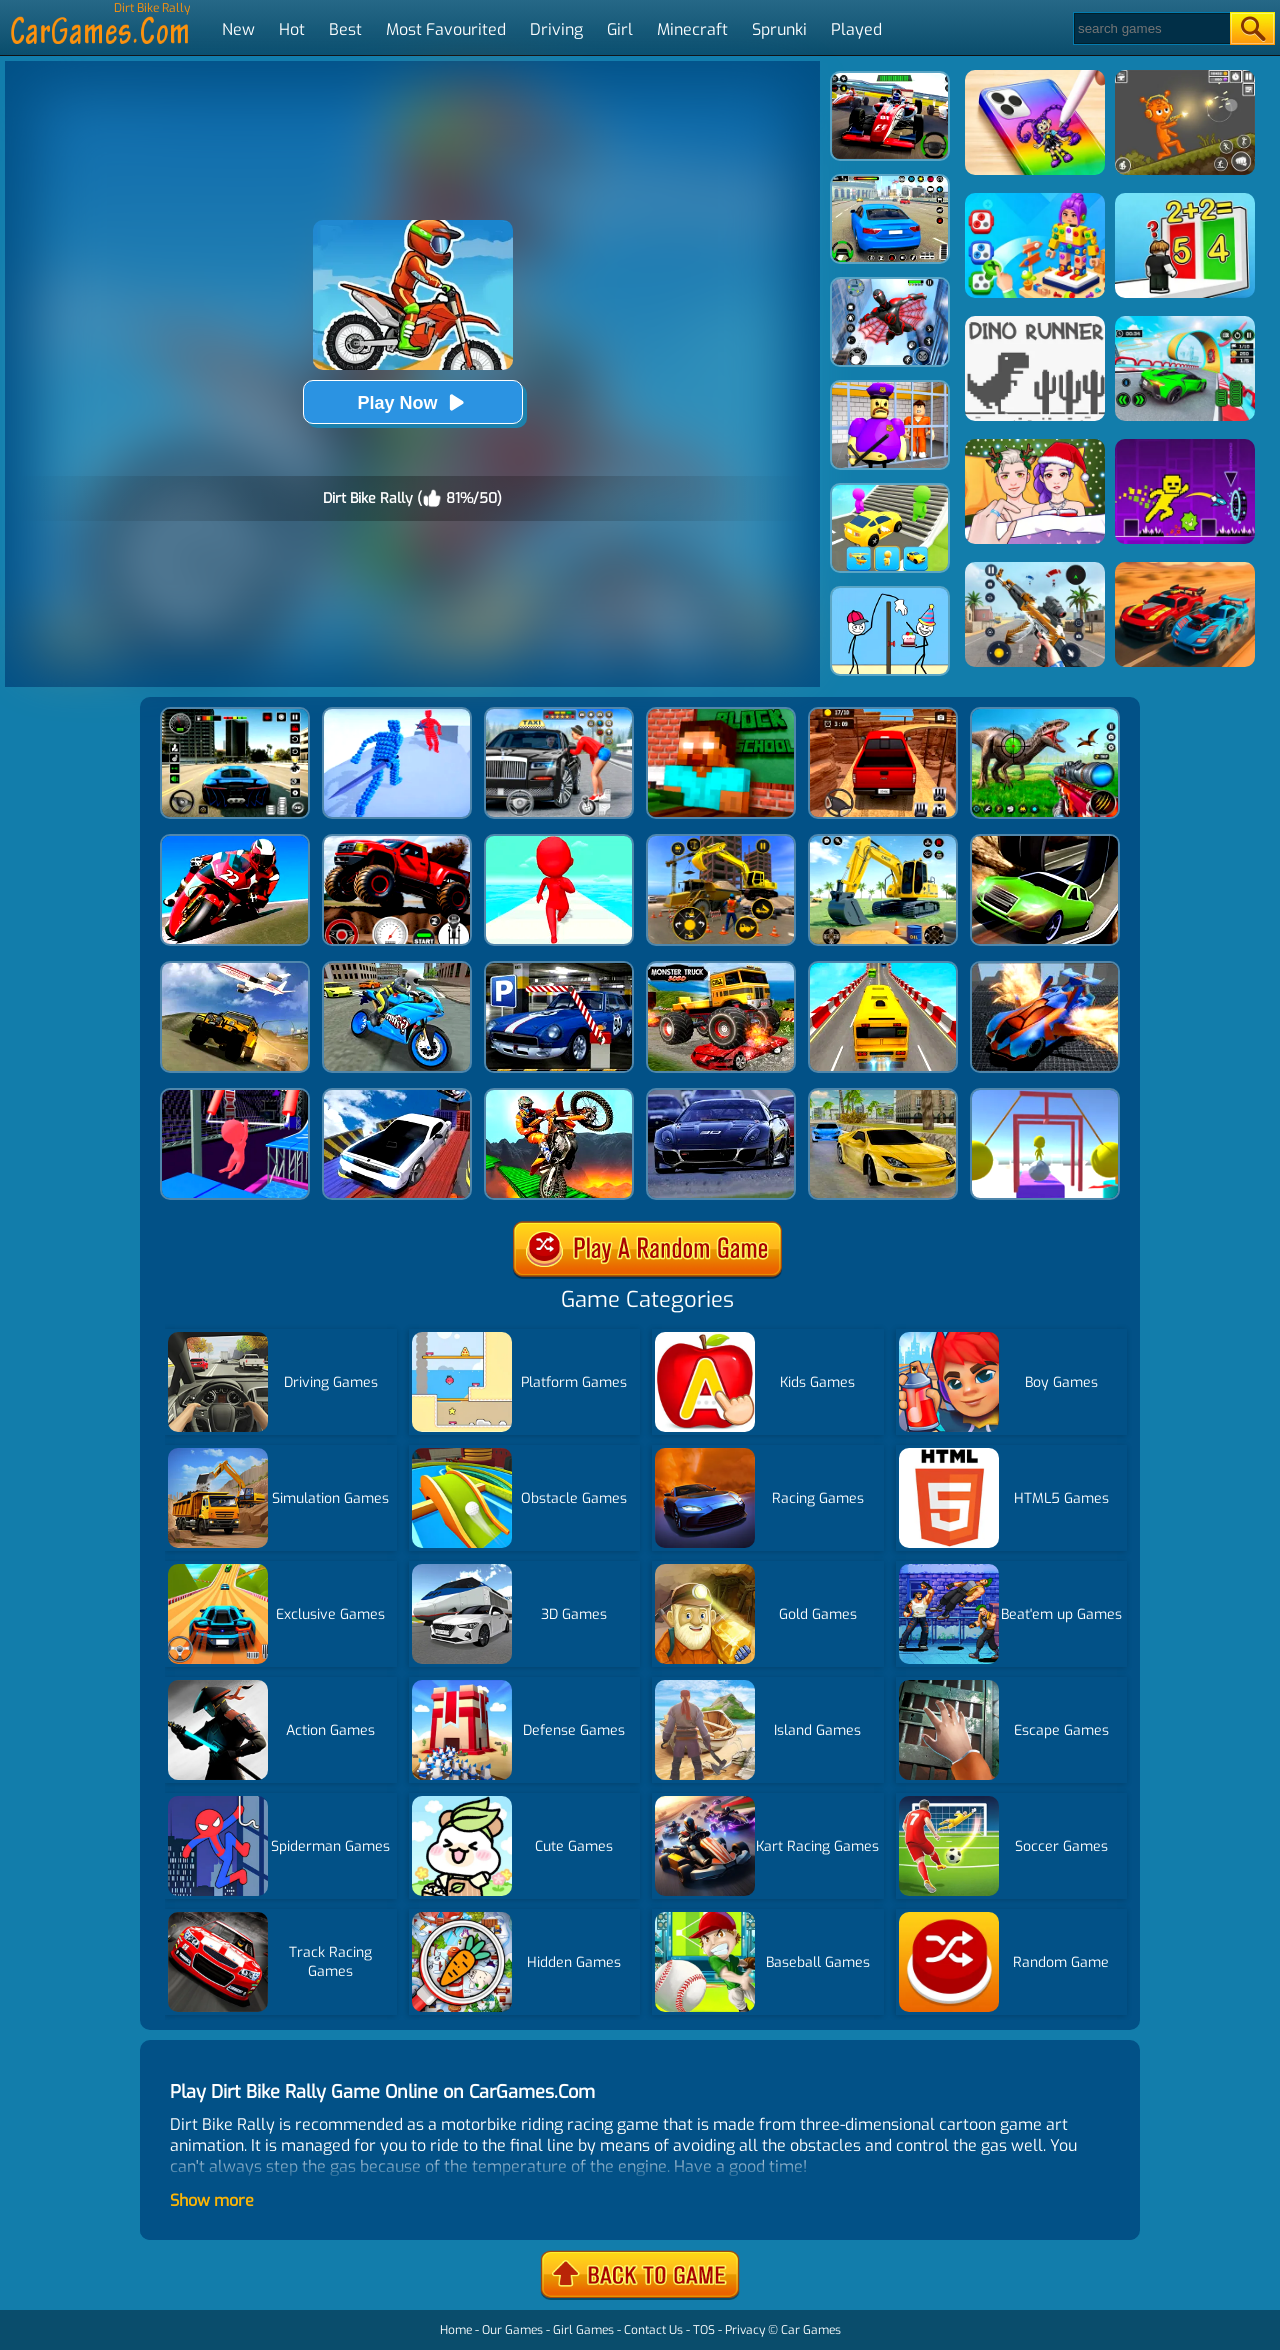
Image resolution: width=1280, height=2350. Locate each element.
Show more (212, 2200)
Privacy (745, 2330)
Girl (620, 29)
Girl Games (583, 2330)
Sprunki (779, 29)
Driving (556, 29)
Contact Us (653, 2330)
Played (856, 29)
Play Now (412, 402)
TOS (704, 2330)
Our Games (512, 2330)
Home (456, 2330)
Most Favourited (446, 29)
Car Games (811, 2330)
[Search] (1150, 28)
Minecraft (692, 29)
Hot (292, 29)
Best (345, 29)
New (238, 29)
